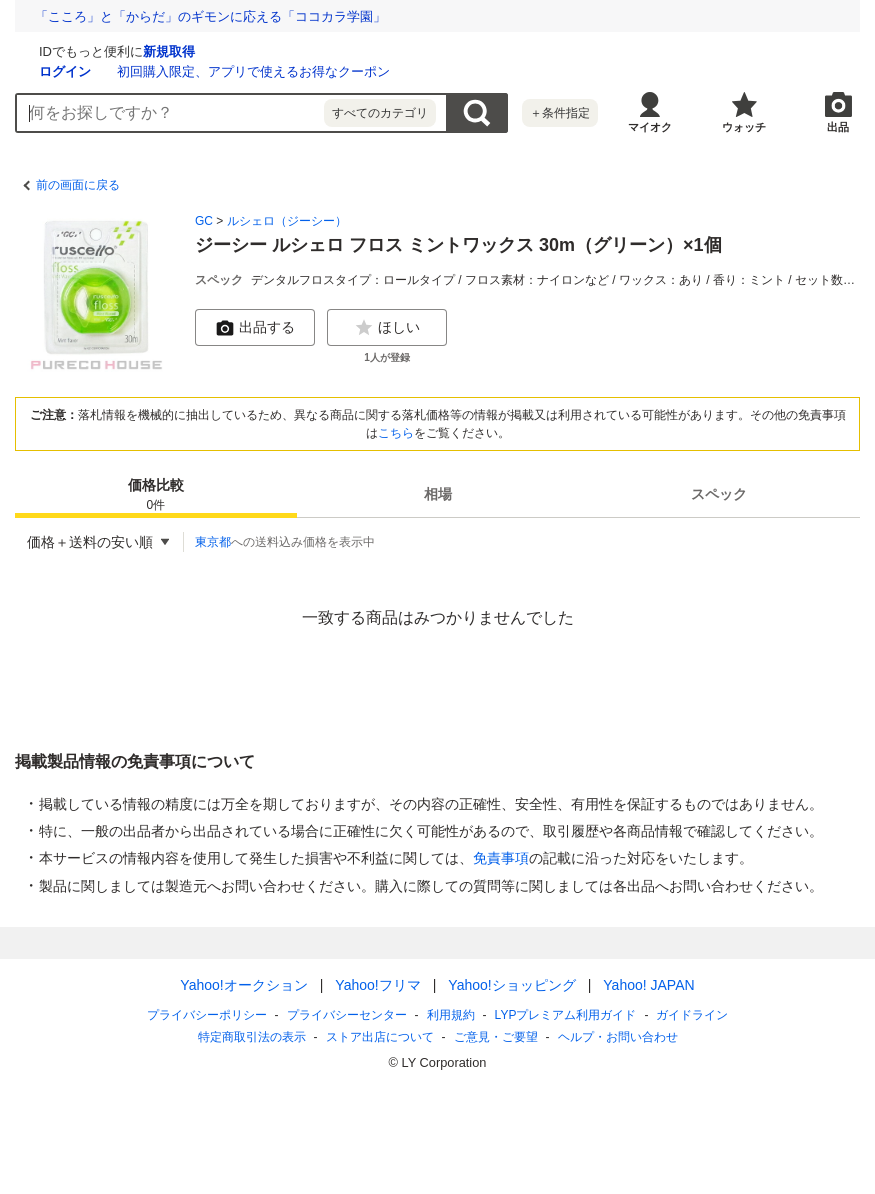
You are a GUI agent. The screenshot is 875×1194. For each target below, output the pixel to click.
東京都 (213, 542)
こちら (396, 433)
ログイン (303, 71)
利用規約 (451, 1015)
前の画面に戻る (78, 185)
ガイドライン (692, 1015)
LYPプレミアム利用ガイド (566, 1015)
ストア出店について (380, 1037)
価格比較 (156, 495)
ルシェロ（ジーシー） (287, 221)
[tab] (156, 494)
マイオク (650, 127)
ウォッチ (744, 127)
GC (204, 221)
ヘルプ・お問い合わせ (618, 1037)
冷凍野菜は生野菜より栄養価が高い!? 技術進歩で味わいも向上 (222, 16)
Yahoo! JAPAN (648, 985)
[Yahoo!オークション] (141, 49)
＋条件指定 (560, 113)
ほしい (387, 328)
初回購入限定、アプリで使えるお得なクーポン (491, 71)
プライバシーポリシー (207, 1015)
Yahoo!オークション (243, 985)
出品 (838, 127)
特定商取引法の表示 (252, 1037)
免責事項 (501, 858)
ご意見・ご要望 (496, 1037)
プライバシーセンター (347, 1015)
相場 (438, 494)
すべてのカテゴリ (380, 113)
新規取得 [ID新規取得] (407, 51)
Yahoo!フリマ (377, 985)
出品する (255, 328)
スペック (719, 494)
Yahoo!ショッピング (511, 985)
